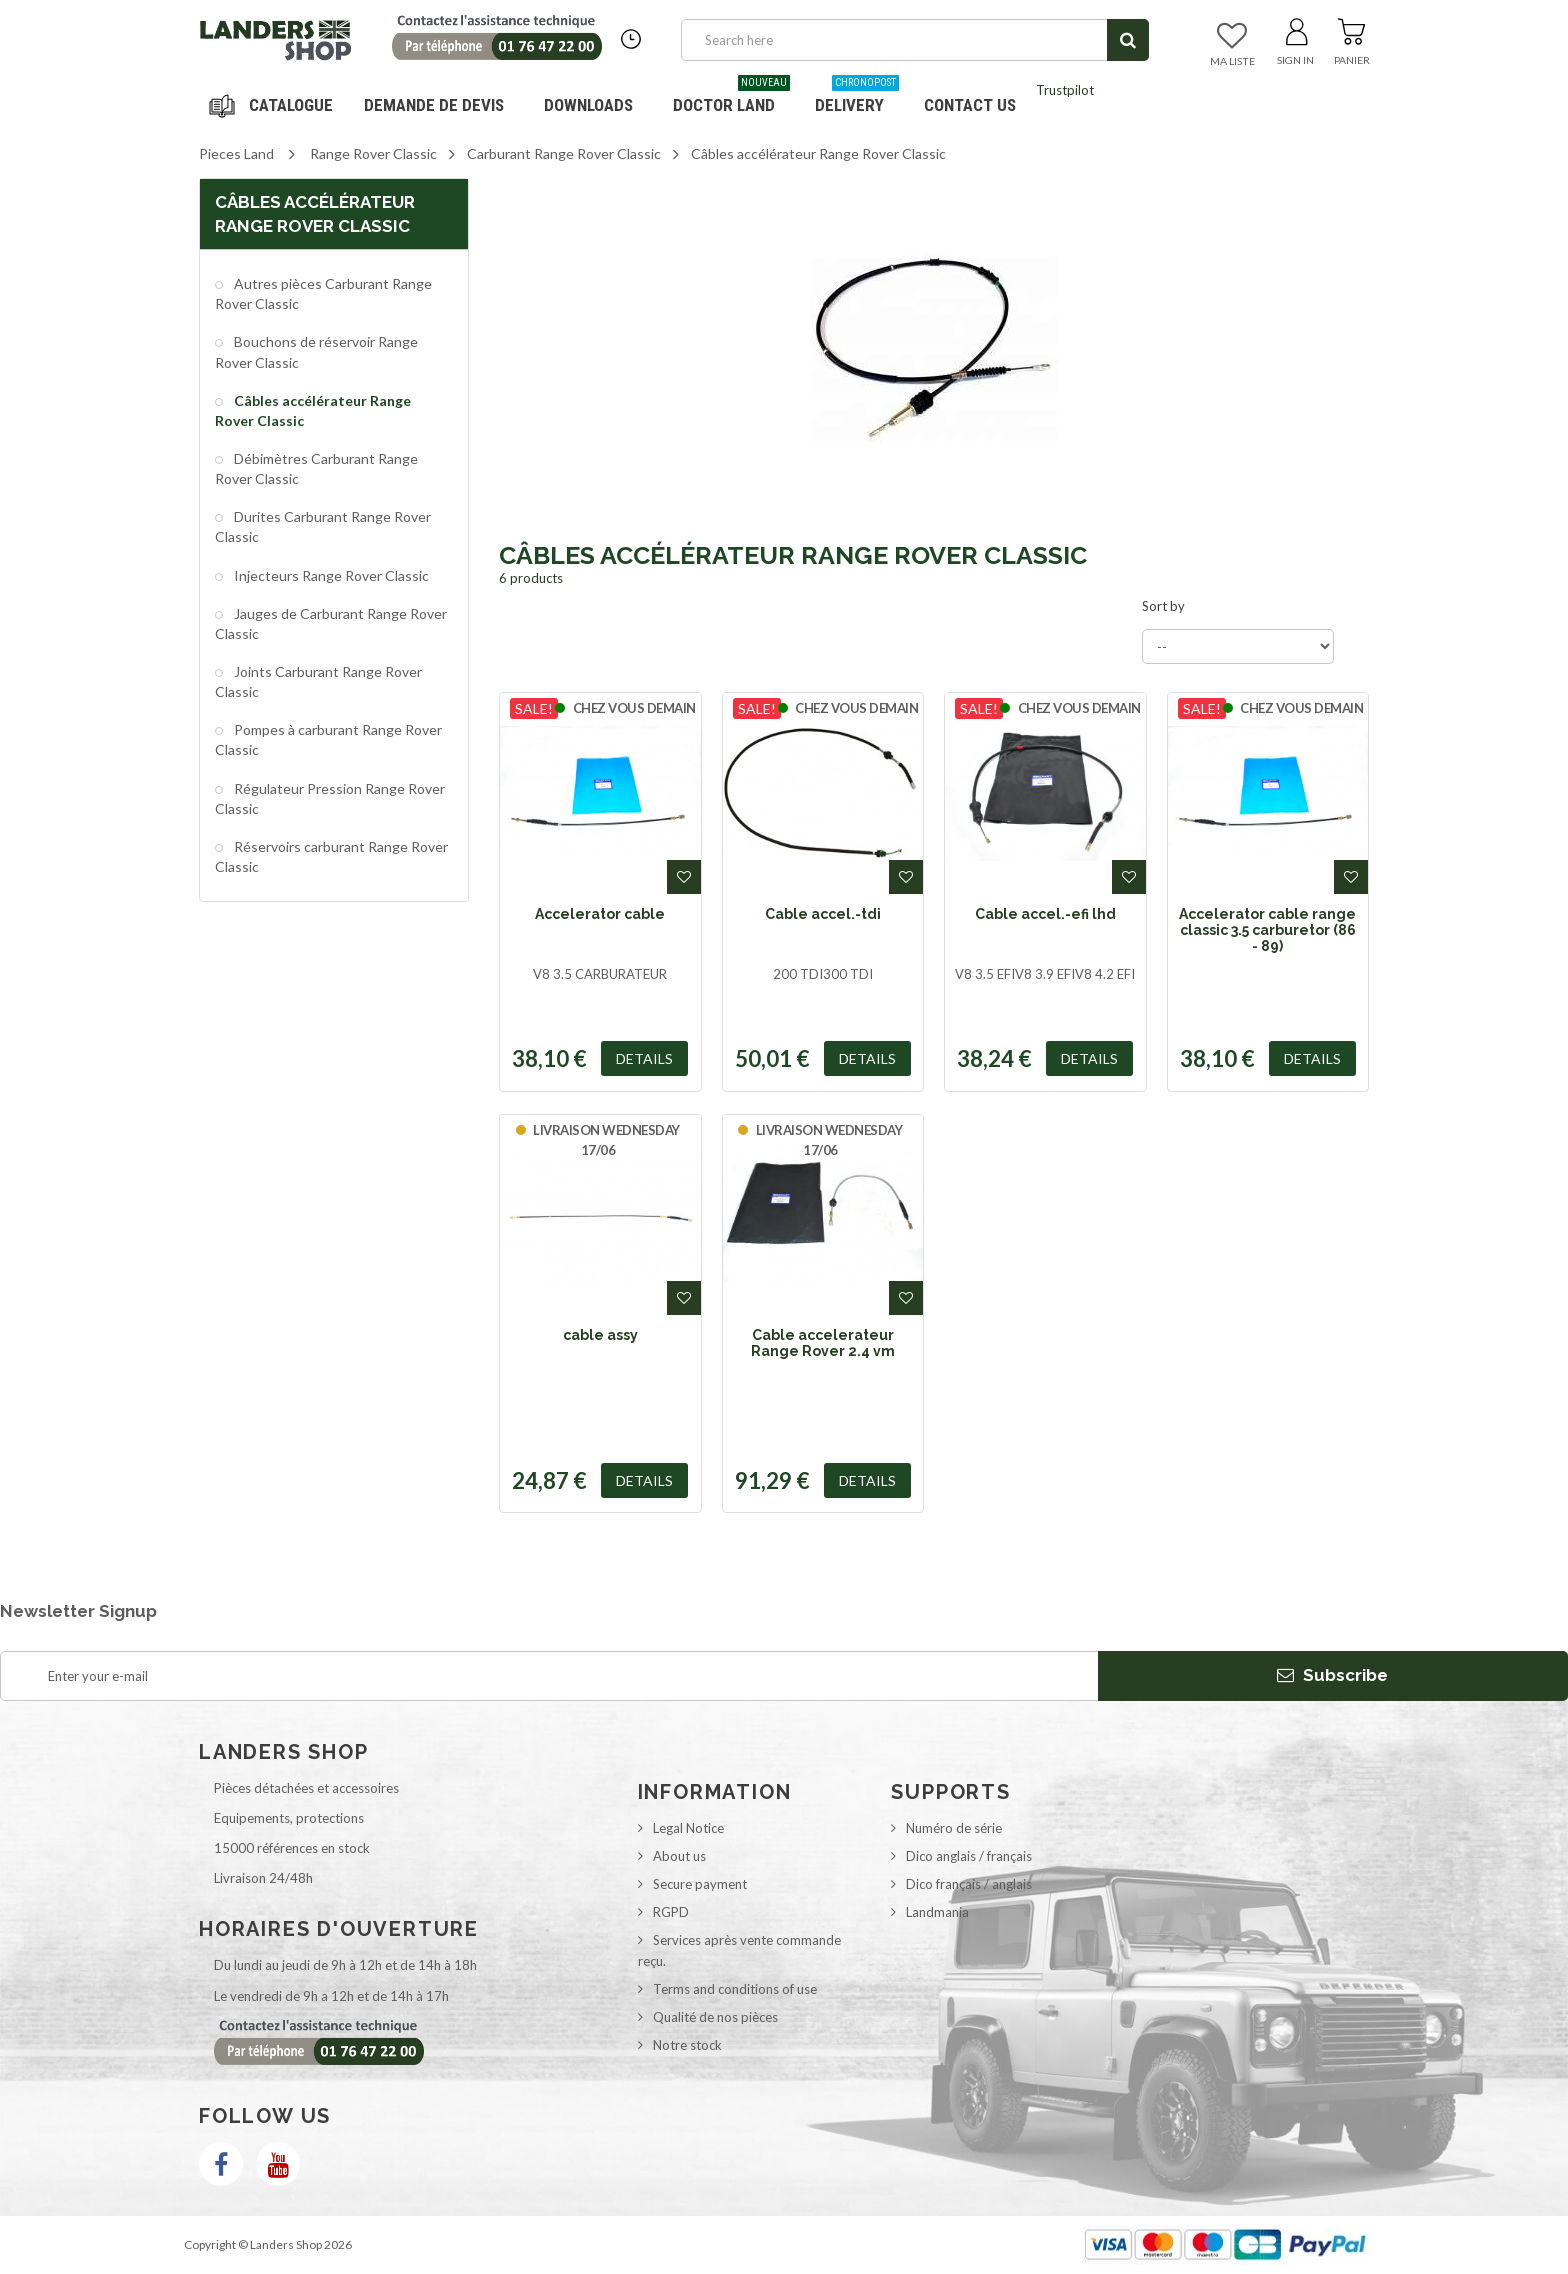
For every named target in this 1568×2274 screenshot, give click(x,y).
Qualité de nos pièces (715, 2017)
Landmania (937, 1912)
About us (679, 1856)
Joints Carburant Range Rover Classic (318, 681)
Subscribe (1332, 1675)
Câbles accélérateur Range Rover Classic (313, 410)
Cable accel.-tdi (823, 914)
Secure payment (700, 1884)
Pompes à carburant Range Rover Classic (328, 739)
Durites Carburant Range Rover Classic (323, 526)
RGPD (671, 1912)
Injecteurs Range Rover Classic (330, 575)
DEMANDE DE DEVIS (434, 105)
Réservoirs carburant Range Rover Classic (331, 856)
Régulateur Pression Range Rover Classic (330, 798)
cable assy (600, 1335)
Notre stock (687, 2045)
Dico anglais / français (969, 1856)
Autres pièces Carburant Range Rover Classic (323, 293)
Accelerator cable (600, 914)
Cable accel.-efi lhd (1045, 914)
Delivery (857, 97)
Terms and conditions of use (735, 1989)
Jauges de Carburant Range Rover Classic (331, 623)
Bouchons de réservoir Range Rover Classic (316, 351)
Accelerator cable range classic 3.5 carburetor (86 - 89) (1267, 930)
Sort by (1163, 606)
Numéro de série (954, 1828)
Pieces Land (236, 153)
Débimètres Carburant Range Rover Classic (316, 468)
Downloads (588, 105)
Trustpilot (1065, 90)
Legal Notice (688, 1828)
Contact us (970, 105)
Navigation (274, 105)
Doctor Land (731, 97)
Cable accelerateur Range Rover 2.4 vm (823, 1343)
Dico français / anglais (969, 1884)
